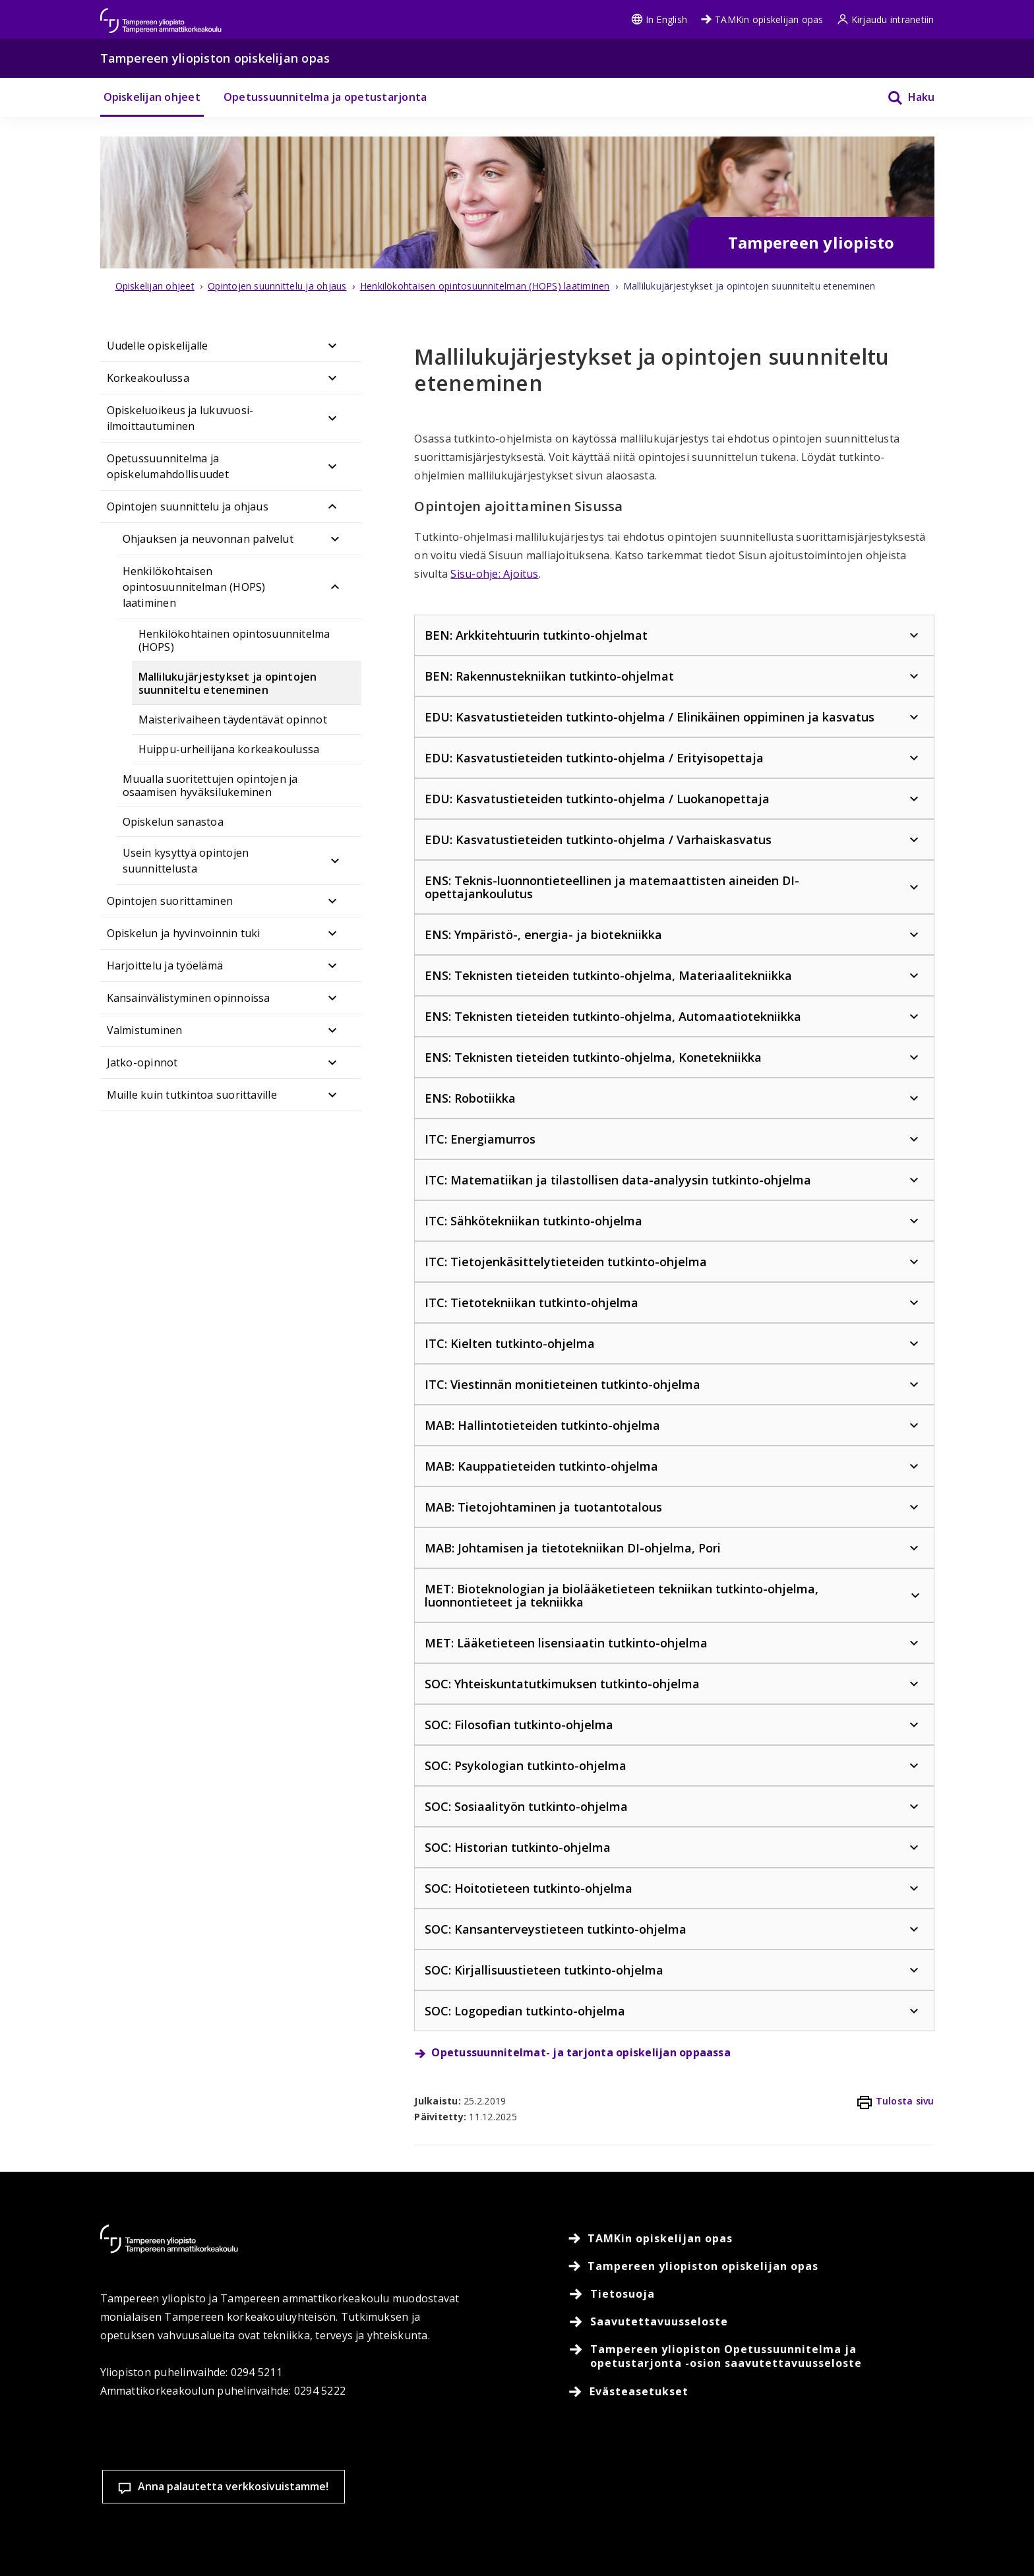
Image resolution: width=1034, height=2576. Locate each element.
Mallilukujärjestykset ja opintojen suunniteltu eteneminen (227, 683)
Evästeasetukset (627, 2516)
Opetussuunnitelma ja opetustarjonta (325, 97)
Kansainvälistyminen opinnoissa (188, 998)
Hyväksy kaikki (782, 2516)
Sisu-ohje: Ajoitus (494, 574)
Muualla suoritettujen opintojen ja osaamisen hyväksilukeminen (210, 785)
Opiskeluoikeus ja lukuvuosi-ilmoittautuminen (180, 418)
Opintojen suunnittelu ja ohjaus (187, 506)
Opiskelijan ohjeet (152, 97)
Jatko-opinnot (142, 1062)
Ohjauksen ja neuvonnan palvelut (208, 539)
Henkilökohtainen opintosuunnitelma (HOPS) (234, 640)
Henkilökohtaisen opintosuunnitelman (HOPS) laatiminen (194, 587)
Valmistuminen (145, 1030)
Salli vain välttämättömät (938, 2516)
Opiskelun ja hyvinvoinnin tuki (183, 933)
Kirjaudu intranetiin (885, 19)
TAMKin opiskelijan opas (762, 19)
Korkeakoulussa (148, 378)
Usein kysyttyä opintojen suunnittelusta (186, 860)
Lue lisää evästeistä (457, 2546)
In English (659, 19)
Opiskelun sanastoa (173, 821)
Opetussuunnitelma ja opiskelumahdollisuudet (168, 466)
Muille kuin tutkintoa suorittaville (192, 1095)
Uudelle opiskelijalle (157, 345)
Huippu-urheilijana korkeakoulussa (229, 749)
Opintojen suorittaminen (170, 901)
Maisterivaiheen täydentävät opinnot (232, 719)
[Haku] (902, 97)
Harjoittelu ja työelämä (165, 965)
